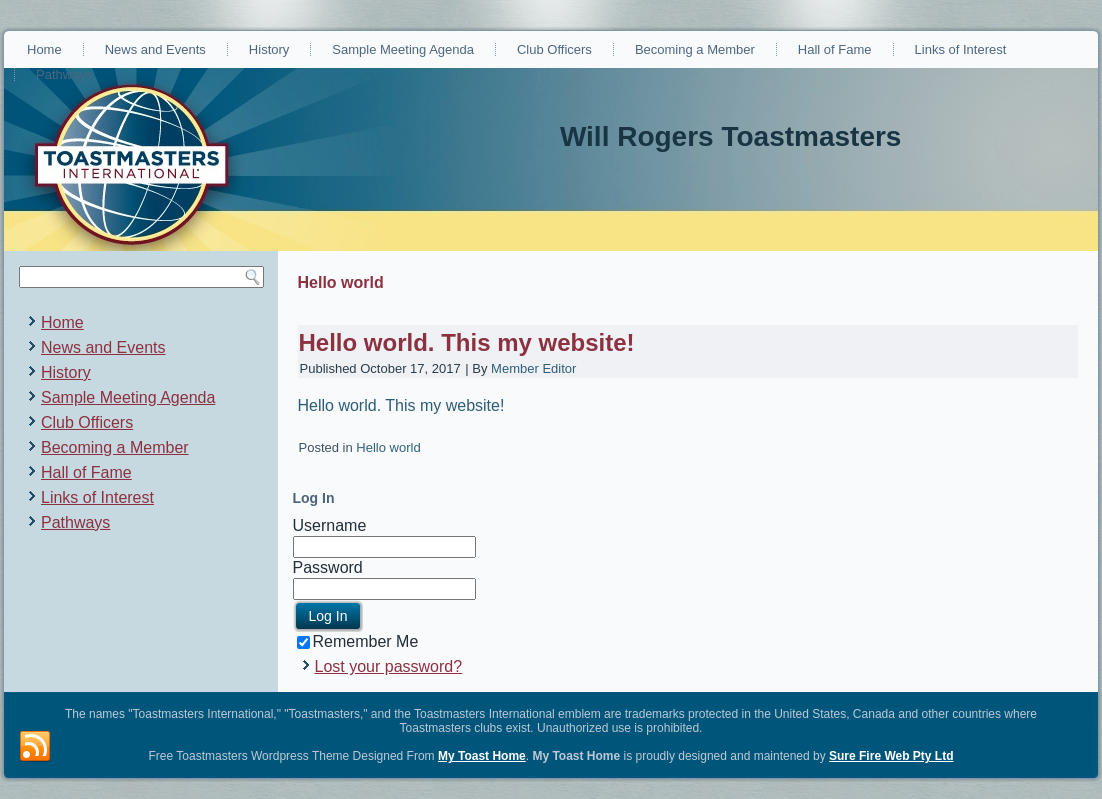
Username (330, 525)
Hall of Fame (835, 49)
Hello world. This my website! (467, 342)
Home (44, 49)
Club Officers (554, 49)
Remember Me (358, 641)
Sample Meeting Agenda (403, 49)
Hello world (388, 447)
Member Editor (533, 368)
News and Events (155, 49)
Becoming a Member (695, 49)
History (269, 49)
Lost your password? (389, 666)
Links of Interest (961, 49)
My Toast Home (482, 756)
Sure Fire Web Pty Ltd (891, 756)
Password (328, 567)
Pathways (64, 74)
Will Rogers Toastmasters (731, 136)
